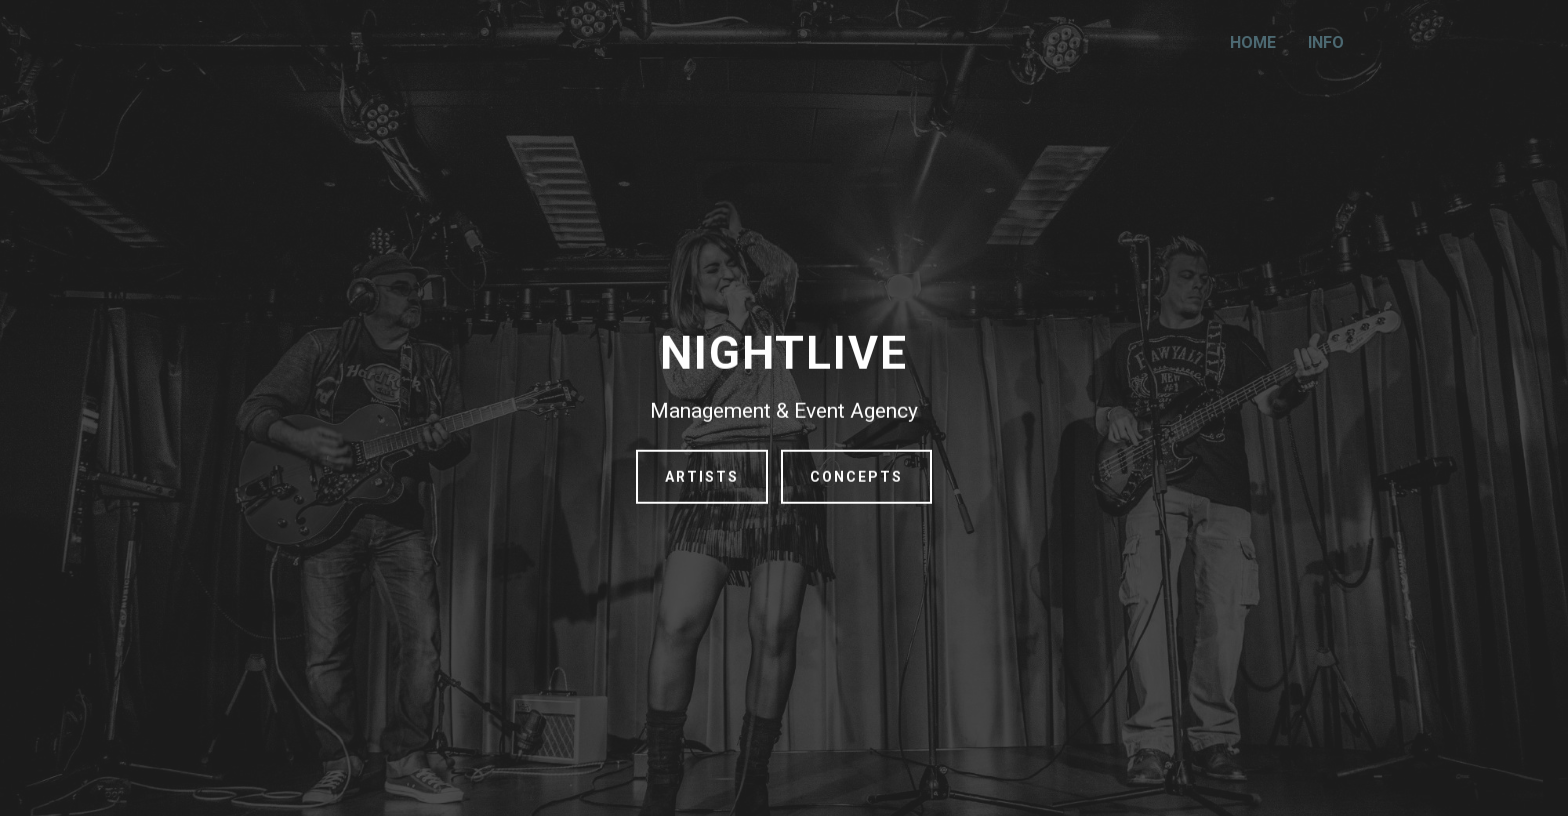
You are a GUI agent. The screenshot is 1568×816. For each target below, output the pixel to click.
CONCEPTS (856, 481)
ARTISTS (702, 481)
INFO (1326, 42)
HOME (1253, 42)
